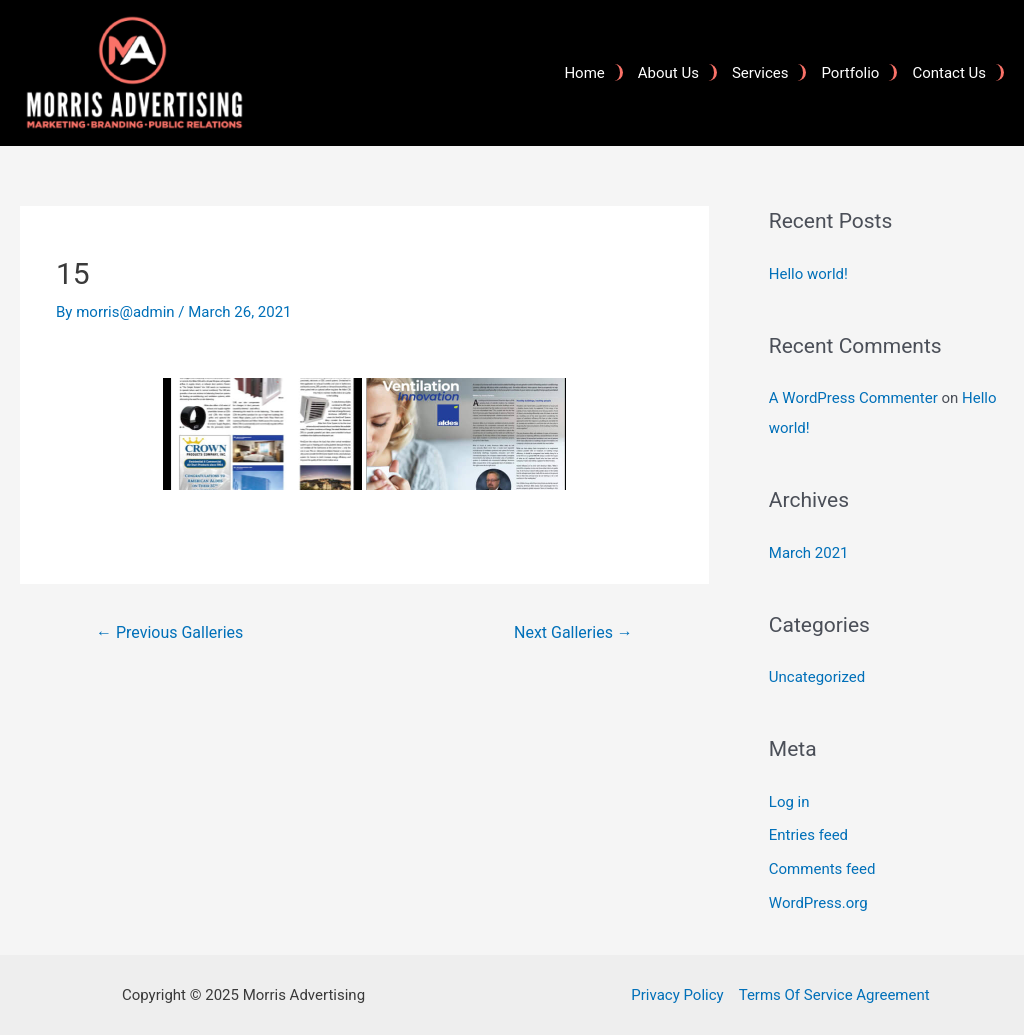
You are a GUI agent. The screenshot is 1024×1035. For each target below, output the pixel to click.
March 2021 (809, 553)
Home (584, 72)
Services (760, 72)
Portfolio (850, 72)
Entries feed (808, 835)
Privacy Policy (677, 995)
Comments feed (822, 869)
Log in (789, 802)
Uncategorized (817, 677)
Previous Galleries (169, 632)
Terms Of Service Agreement (834, 995)
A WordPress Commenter (853, 398)
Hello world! (808, 274)
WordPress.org (818, 903)
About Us (668, 72)
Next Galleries (573, 632)
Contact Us (949, 72)
